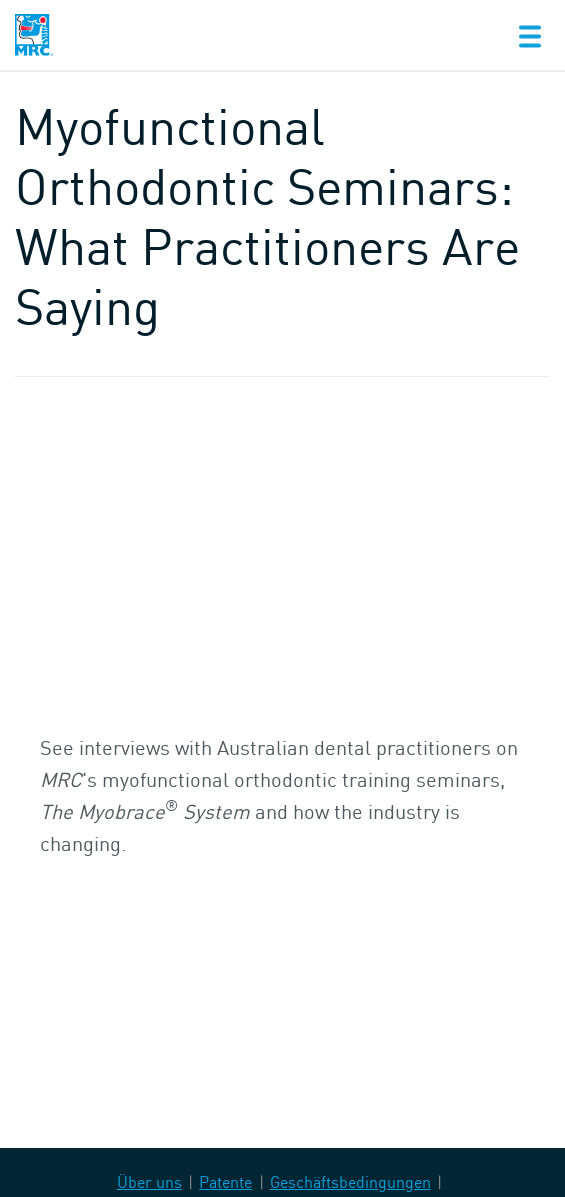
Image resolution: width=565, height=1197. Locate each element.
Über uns (149, 1182)
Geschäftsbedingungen (350, 1182)
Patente (225, 1182)
